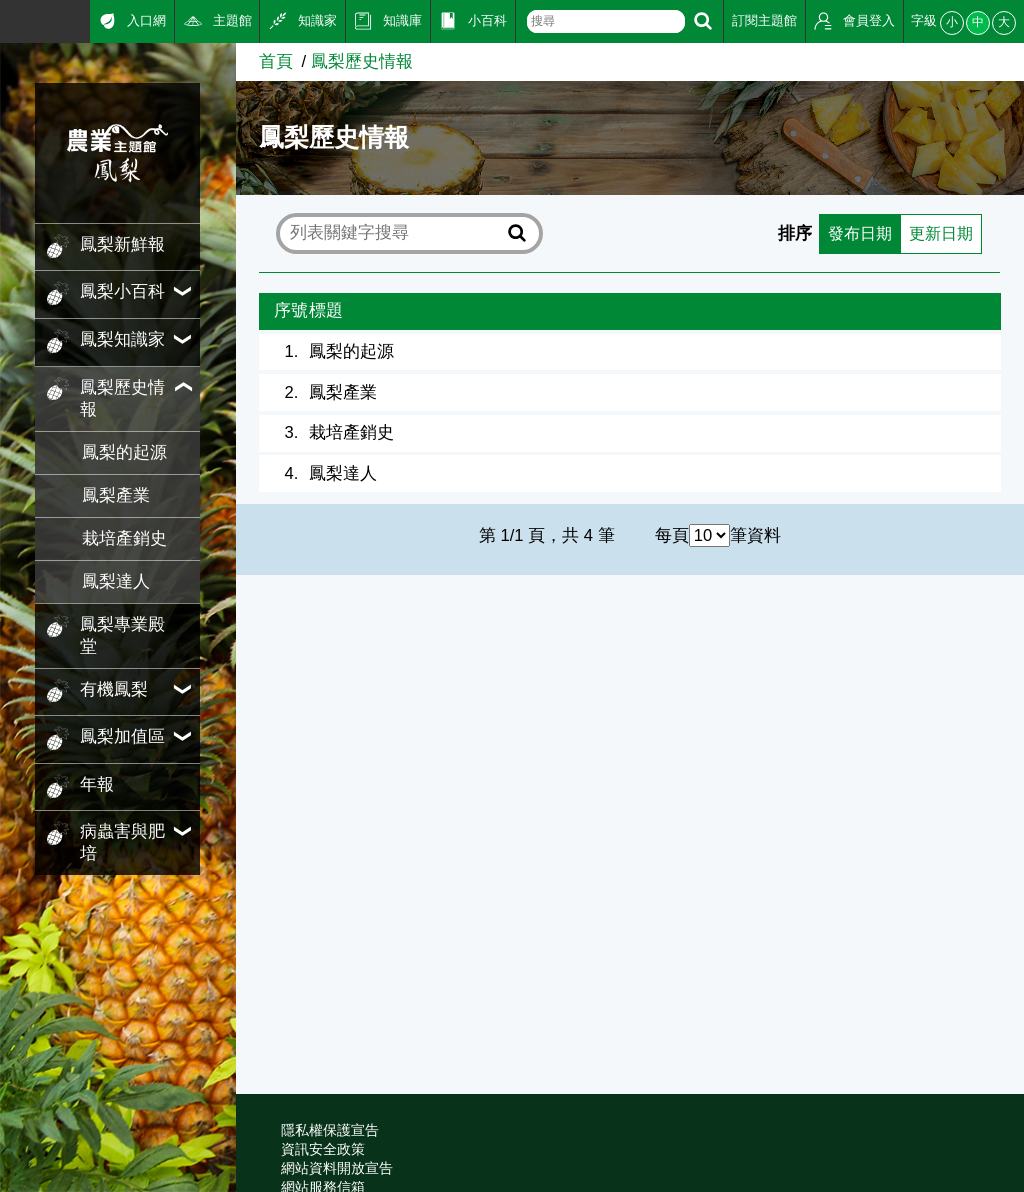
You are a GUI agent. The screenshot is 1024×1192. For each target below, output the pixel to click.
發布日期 (854, 233)
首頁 (276, 61)
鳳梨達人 (116, 581)
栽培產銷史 (124, 538)
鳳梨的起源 (124, 452)
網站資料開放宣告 (337, 1168)
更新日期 (939, 233)
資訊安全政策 (323, 1149)
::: (7, 19)
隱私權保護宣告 (330, 1130)
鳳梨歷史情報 (362, 61)
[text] (606, 21)
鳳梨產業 (116, 495)
